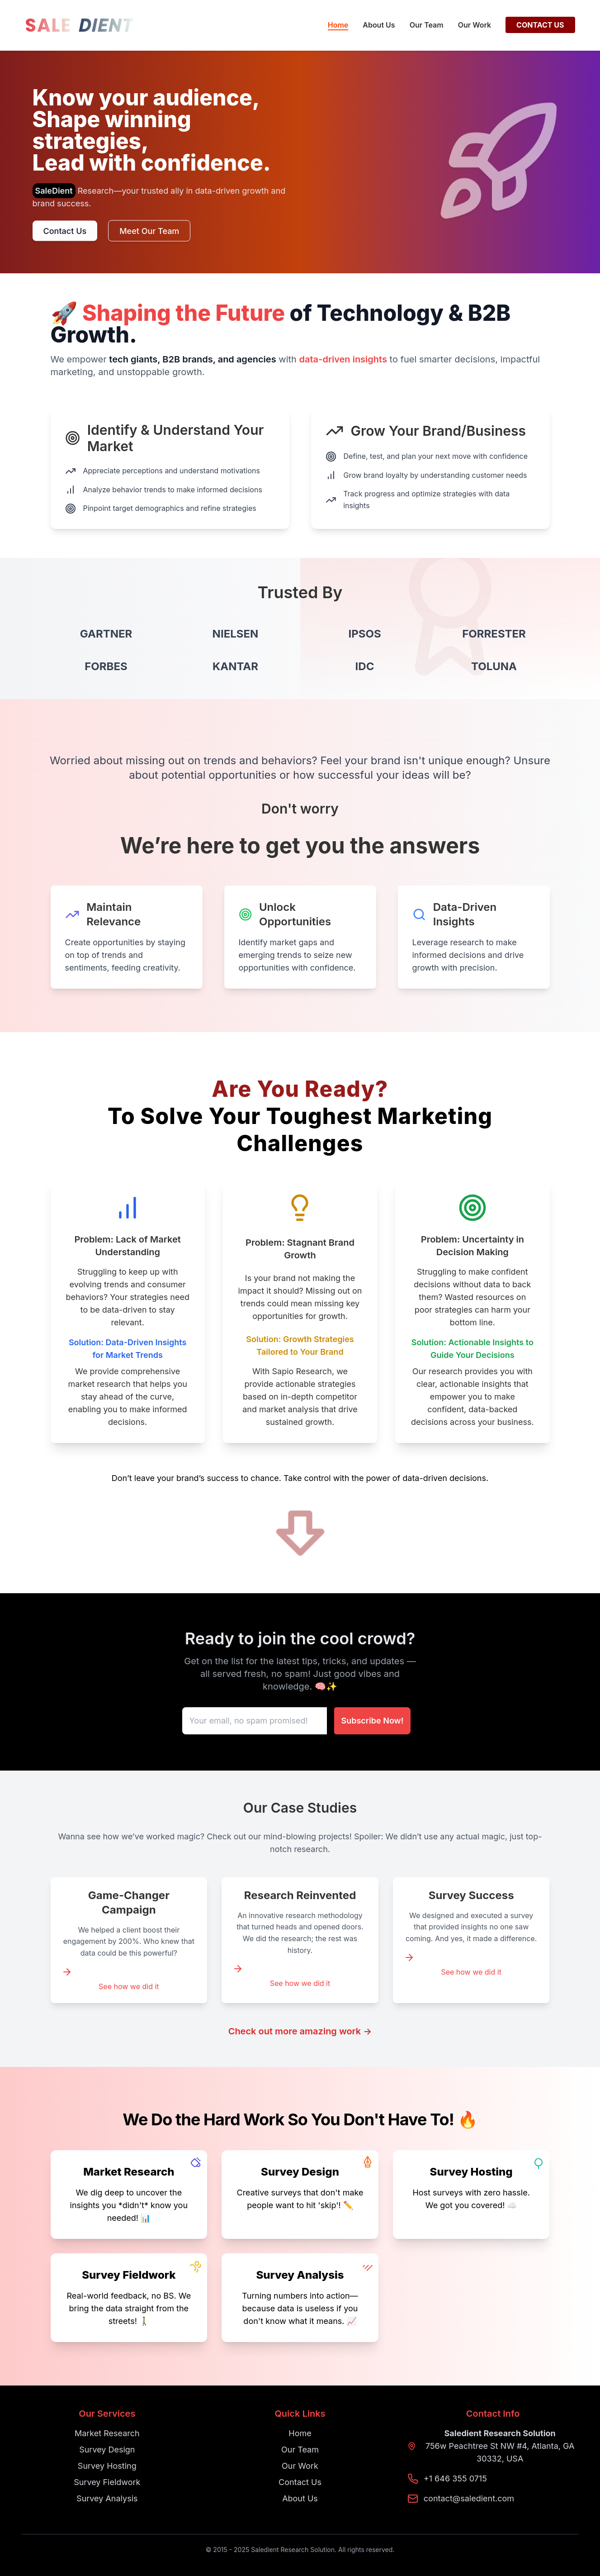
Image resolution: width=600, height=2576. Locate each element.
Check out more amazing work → (300, 2031)
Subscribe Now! (372, 1720)
